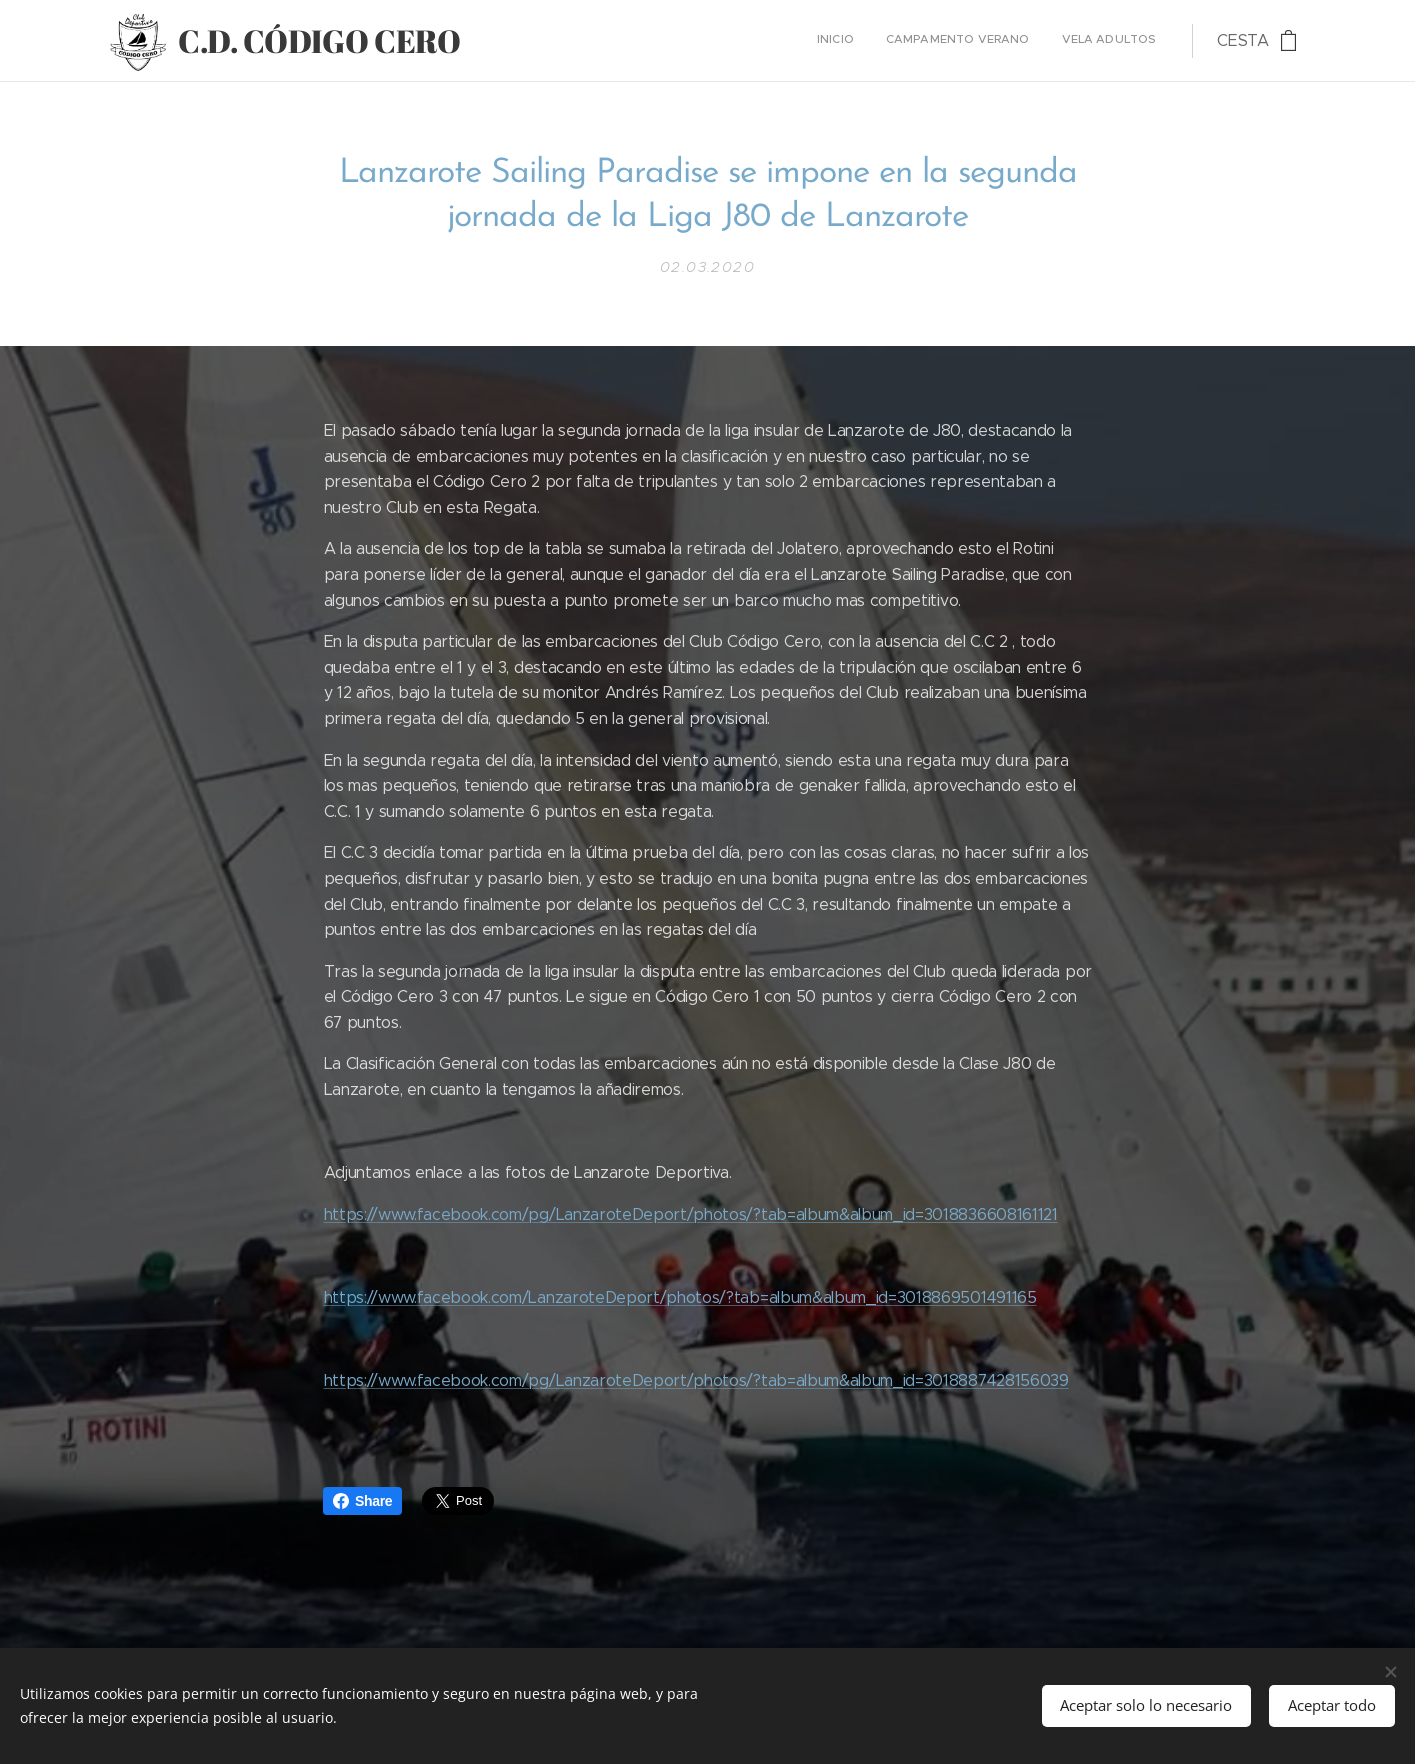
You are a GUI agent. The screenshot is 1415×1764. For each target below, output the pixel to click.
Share (362, 1501)
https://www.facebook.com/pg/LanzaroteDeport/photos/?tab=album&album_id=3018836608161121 (690, 1214)
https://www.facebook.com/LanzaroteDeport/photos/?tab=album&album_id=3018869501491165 (679, 1297)
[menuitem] (1097, 41)
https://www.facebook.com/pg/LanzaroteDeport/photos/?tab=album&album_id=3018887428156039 (695, 1380)
